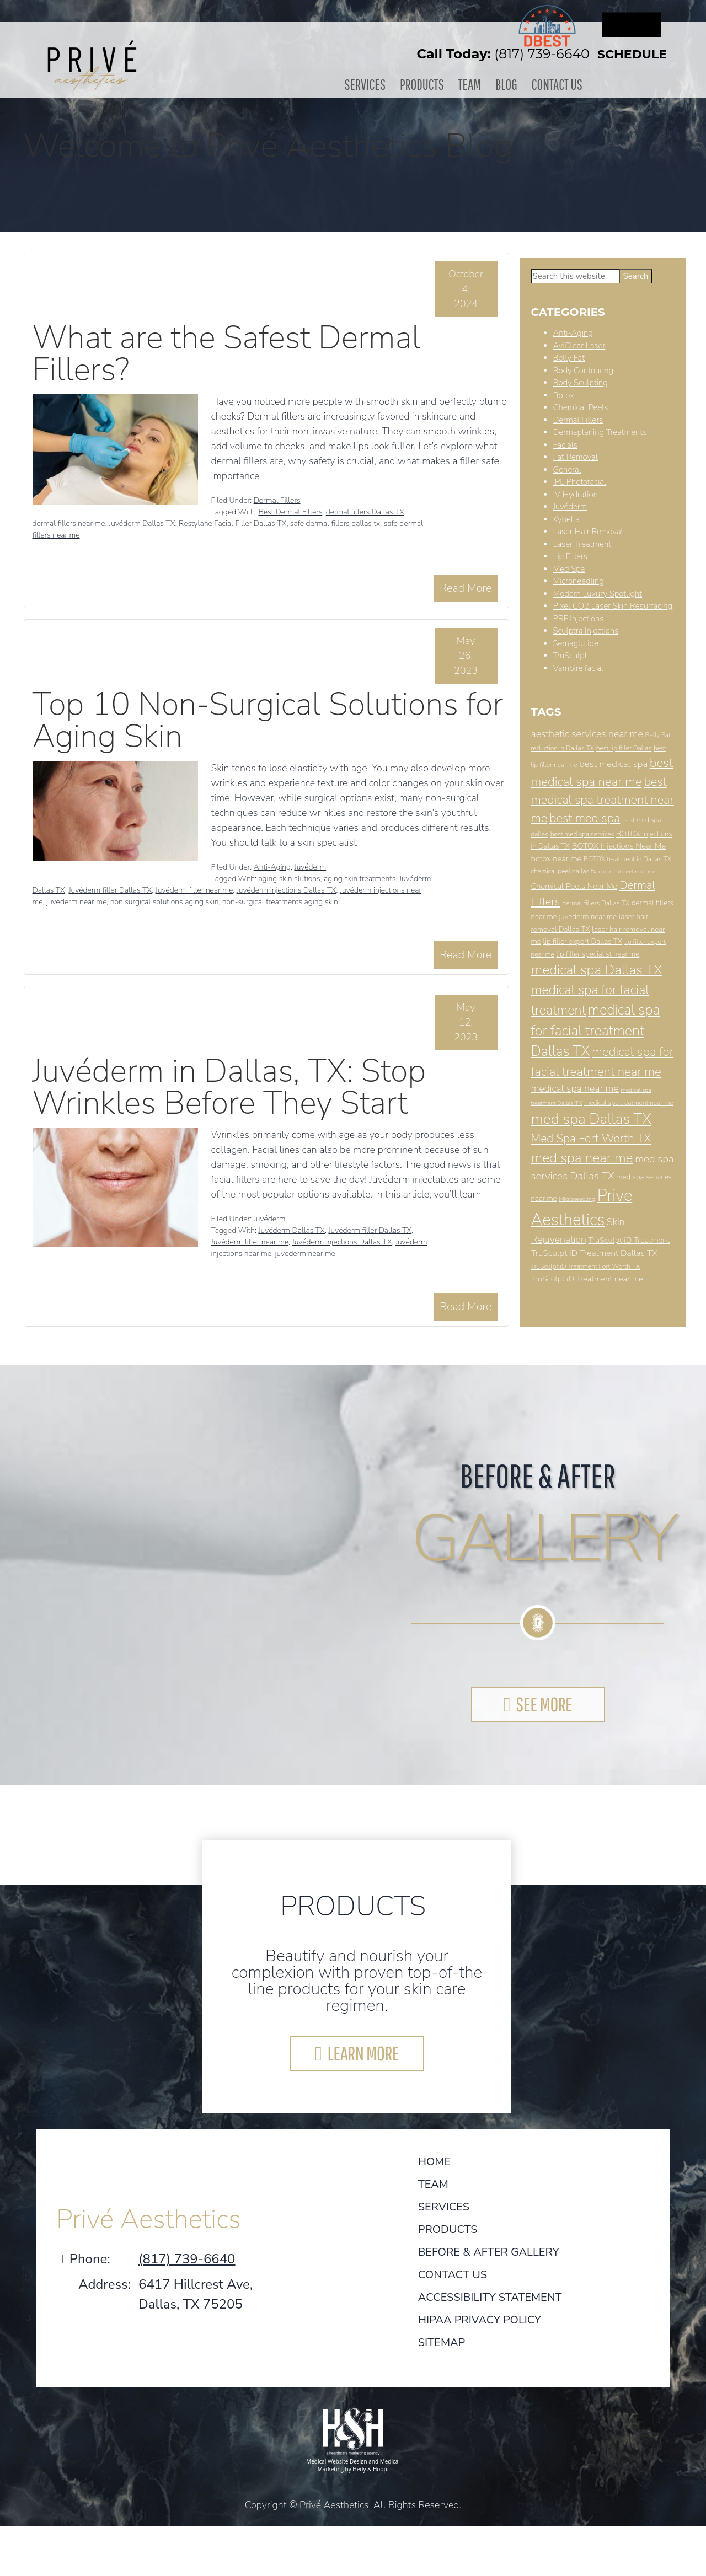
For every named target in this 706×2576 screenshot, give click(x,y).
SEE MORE (544, 1703)
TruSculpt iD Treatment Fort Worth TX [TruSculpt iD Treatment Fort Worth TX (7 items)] (585, 1266)
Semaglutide (575, 642)
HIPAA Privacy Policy (479, 2319)
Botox (563, 394)
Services (370, 84)
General (567, 469)
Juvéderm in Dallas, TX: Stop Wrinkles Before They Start (229, 1086)
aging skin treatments (360, 878)
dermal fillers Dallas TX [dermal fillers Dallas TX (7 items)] (595, 902)
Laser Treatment (582, 543)
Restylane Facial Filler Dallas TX (232, 523)
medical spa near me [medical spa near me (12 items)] (575, 1087)
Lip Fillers (570, 556)
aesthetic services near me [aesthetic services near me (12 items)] (587, 733)
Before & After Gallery (488, 2252)
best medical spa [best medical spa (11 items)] (613, 764)
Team (469, 84)
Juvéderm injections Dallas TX (286, 890)
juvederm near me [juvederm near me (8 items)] (588, 916)
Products (424, 84)
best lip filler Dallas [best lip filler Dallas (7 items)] (623, 747)
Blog (504, 84)
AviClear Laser (579, 345)
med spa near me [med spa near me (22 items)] (582, 1157)
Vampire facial (578, 667)
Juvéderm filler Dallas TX (110, 890)
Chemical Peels (580, 407)
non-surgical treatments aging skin (280, 902)
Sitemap (441, 2342)
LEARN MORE (363, 2053)
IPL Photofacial (580, 481)
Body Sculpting (580, 382)
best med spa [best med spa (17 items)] (584, 817)
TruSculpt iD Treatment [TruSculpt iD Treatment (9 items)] (629, 1239)
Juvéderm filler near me (194, 890)
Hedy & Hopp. (370, 2468)
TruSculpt (570, 655)
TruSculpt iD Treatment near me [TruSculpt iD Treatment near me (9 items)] (587, 1278)
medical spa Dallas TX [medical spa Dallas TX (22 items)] (596, 969)
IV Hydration (575, 494)
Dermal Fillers (277, 500)
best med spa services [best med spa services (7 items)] (582, 833)
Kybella (566, 518)
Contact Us (551, 84)
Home (434, 2161)
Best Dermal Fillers (290, 512)
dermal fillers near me (69, 523)
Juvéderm (310, 867)
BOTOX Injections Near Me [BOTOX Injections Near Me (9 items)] (619, 845)
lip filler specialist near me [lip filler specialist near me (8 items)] (598, 953)
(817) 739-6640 (542, 54)
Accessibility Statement (490, 2297)
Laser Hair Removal (588, 531)
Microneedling (578, 581)
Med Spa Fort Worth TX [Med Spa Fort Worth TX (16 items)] (591, 1138)
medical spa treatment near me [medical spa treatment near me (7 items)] (628, 1102)
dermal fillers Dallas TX (365, 512)
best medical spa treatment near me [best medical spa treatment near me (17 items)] (602, 799)
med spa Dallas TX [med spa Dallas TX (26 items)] (591, 1119)
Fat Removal (575, 457)
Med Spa (569, 568)
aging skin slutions (289, 878)
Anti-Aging (272, 867)
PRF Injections (578, 618)
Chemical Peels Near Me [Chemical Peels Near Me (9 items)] (574, 885)
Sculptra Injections (586, 630)
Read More (465, 587)
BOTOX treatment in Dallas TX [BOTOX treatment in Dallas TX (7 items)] (627, 858)
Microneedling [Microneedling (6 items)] (577, 1198)
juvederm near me (76, 902)
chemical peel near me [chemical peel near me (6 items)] (627, 871)
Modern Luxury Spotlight (598, 593)
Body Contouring (583, 369)
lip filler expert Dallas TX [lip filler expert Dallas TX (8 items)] (582, 941)
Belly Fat (569, 357)
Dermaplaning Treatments (600, 432)
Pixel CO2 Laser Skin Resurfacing (613, 605)
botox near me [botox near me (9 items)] (556, 857)
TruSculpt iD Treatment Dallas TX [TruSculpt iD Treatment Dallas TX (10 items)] (594, 1253)
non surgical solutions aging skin (164, 902)
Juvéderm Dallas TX (142, 523)
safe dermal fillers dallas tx (335, 523)
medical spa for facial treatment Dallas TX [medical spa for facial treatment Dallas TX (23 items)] (595, 1030)
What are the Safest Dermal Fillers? (227, 353)
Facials (565, 444)
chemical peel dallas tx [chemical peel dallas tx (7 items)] (564, 871)
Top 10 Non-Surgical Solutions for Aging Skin (268, 720)
